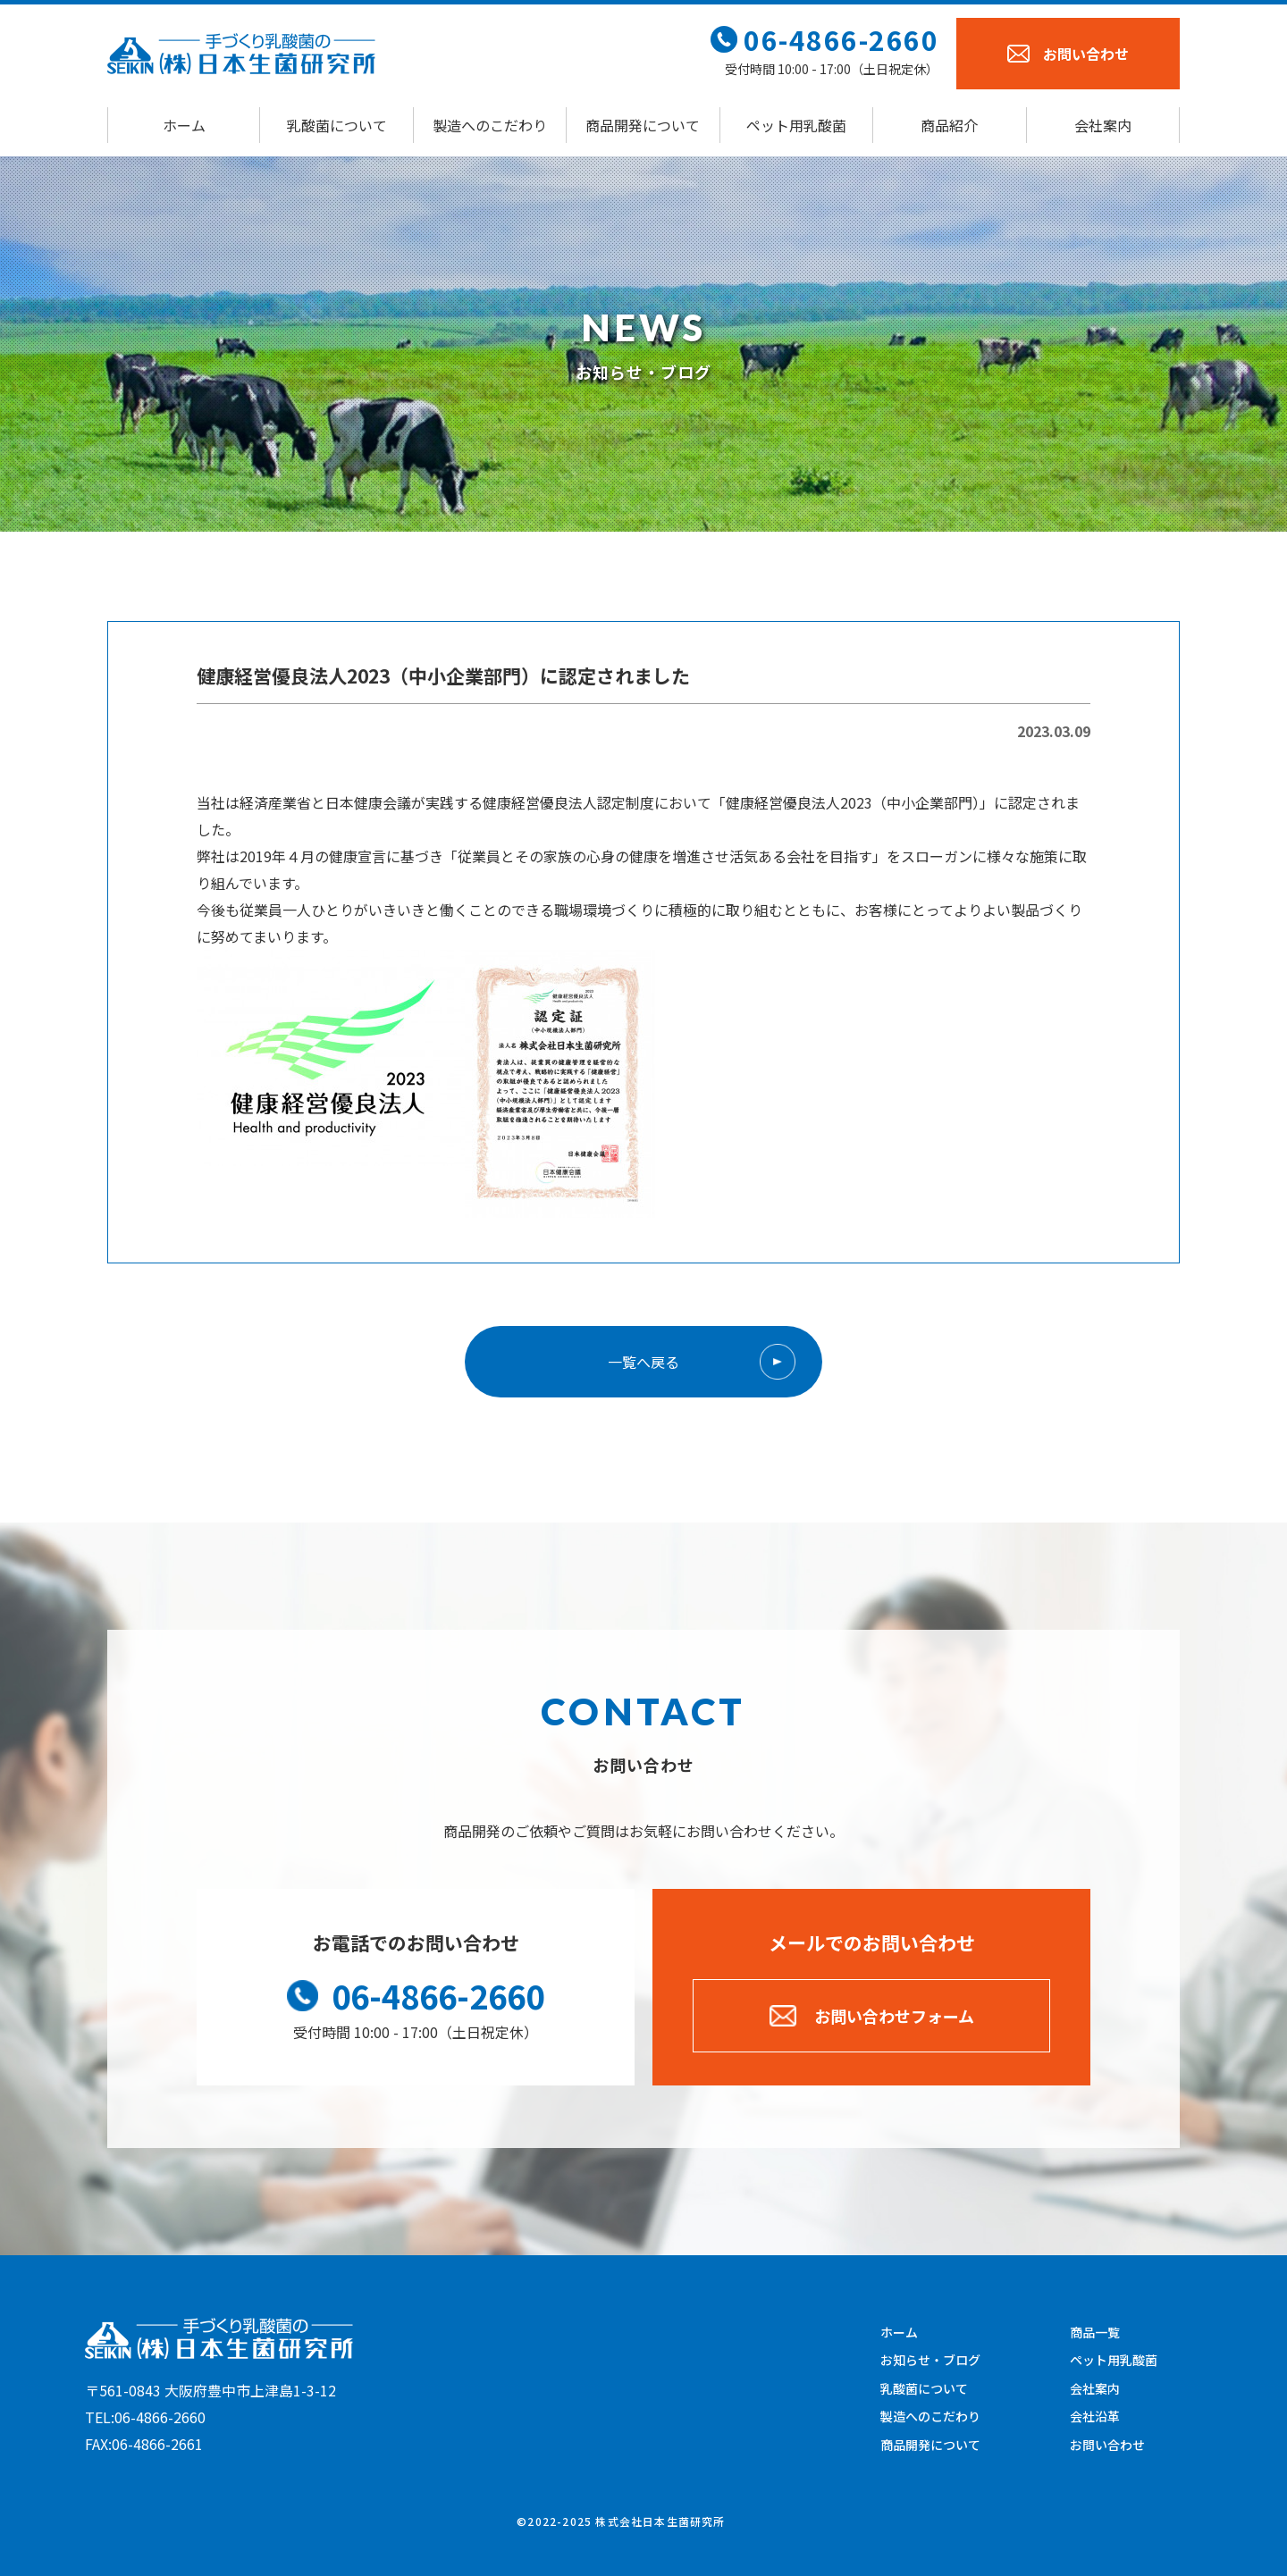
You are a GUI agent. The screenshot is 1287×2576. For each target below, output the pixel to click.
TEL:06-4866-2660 (145, 2417)
